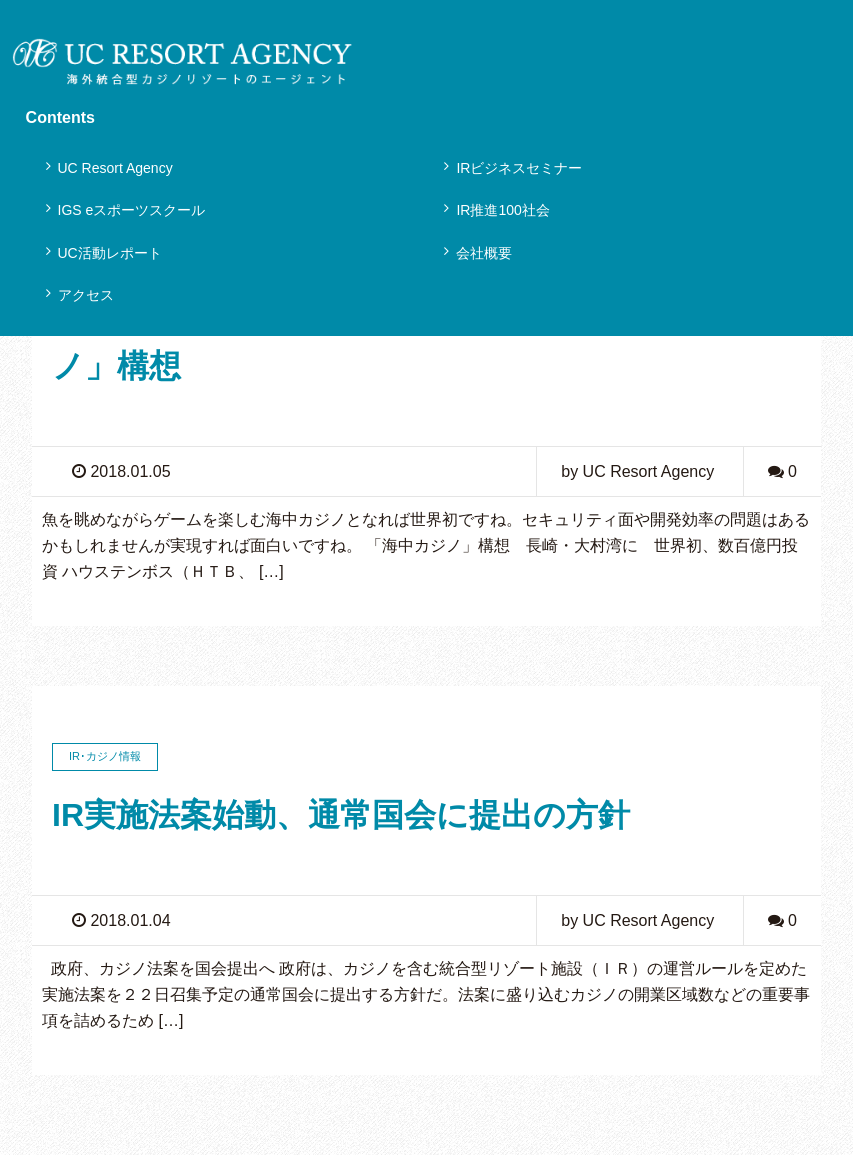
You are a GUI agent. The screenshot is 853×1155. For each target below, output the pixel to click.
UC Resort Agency (115, 168)
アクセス (86, 295)
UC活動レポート (110, 253)
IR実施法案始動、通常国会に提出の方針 (341, 815)
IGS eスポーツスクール (132, 210)
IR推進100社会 (502, 210)
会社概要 (484, 253)
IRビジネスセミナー (519, 168)
